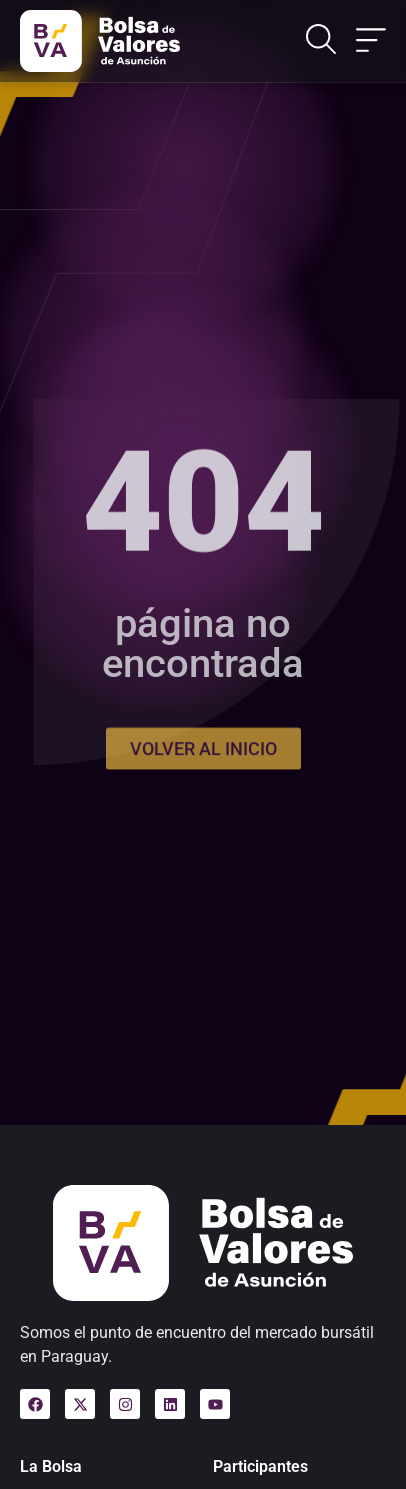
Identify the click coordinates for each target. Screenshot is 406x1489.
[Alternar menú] (371, 41)
